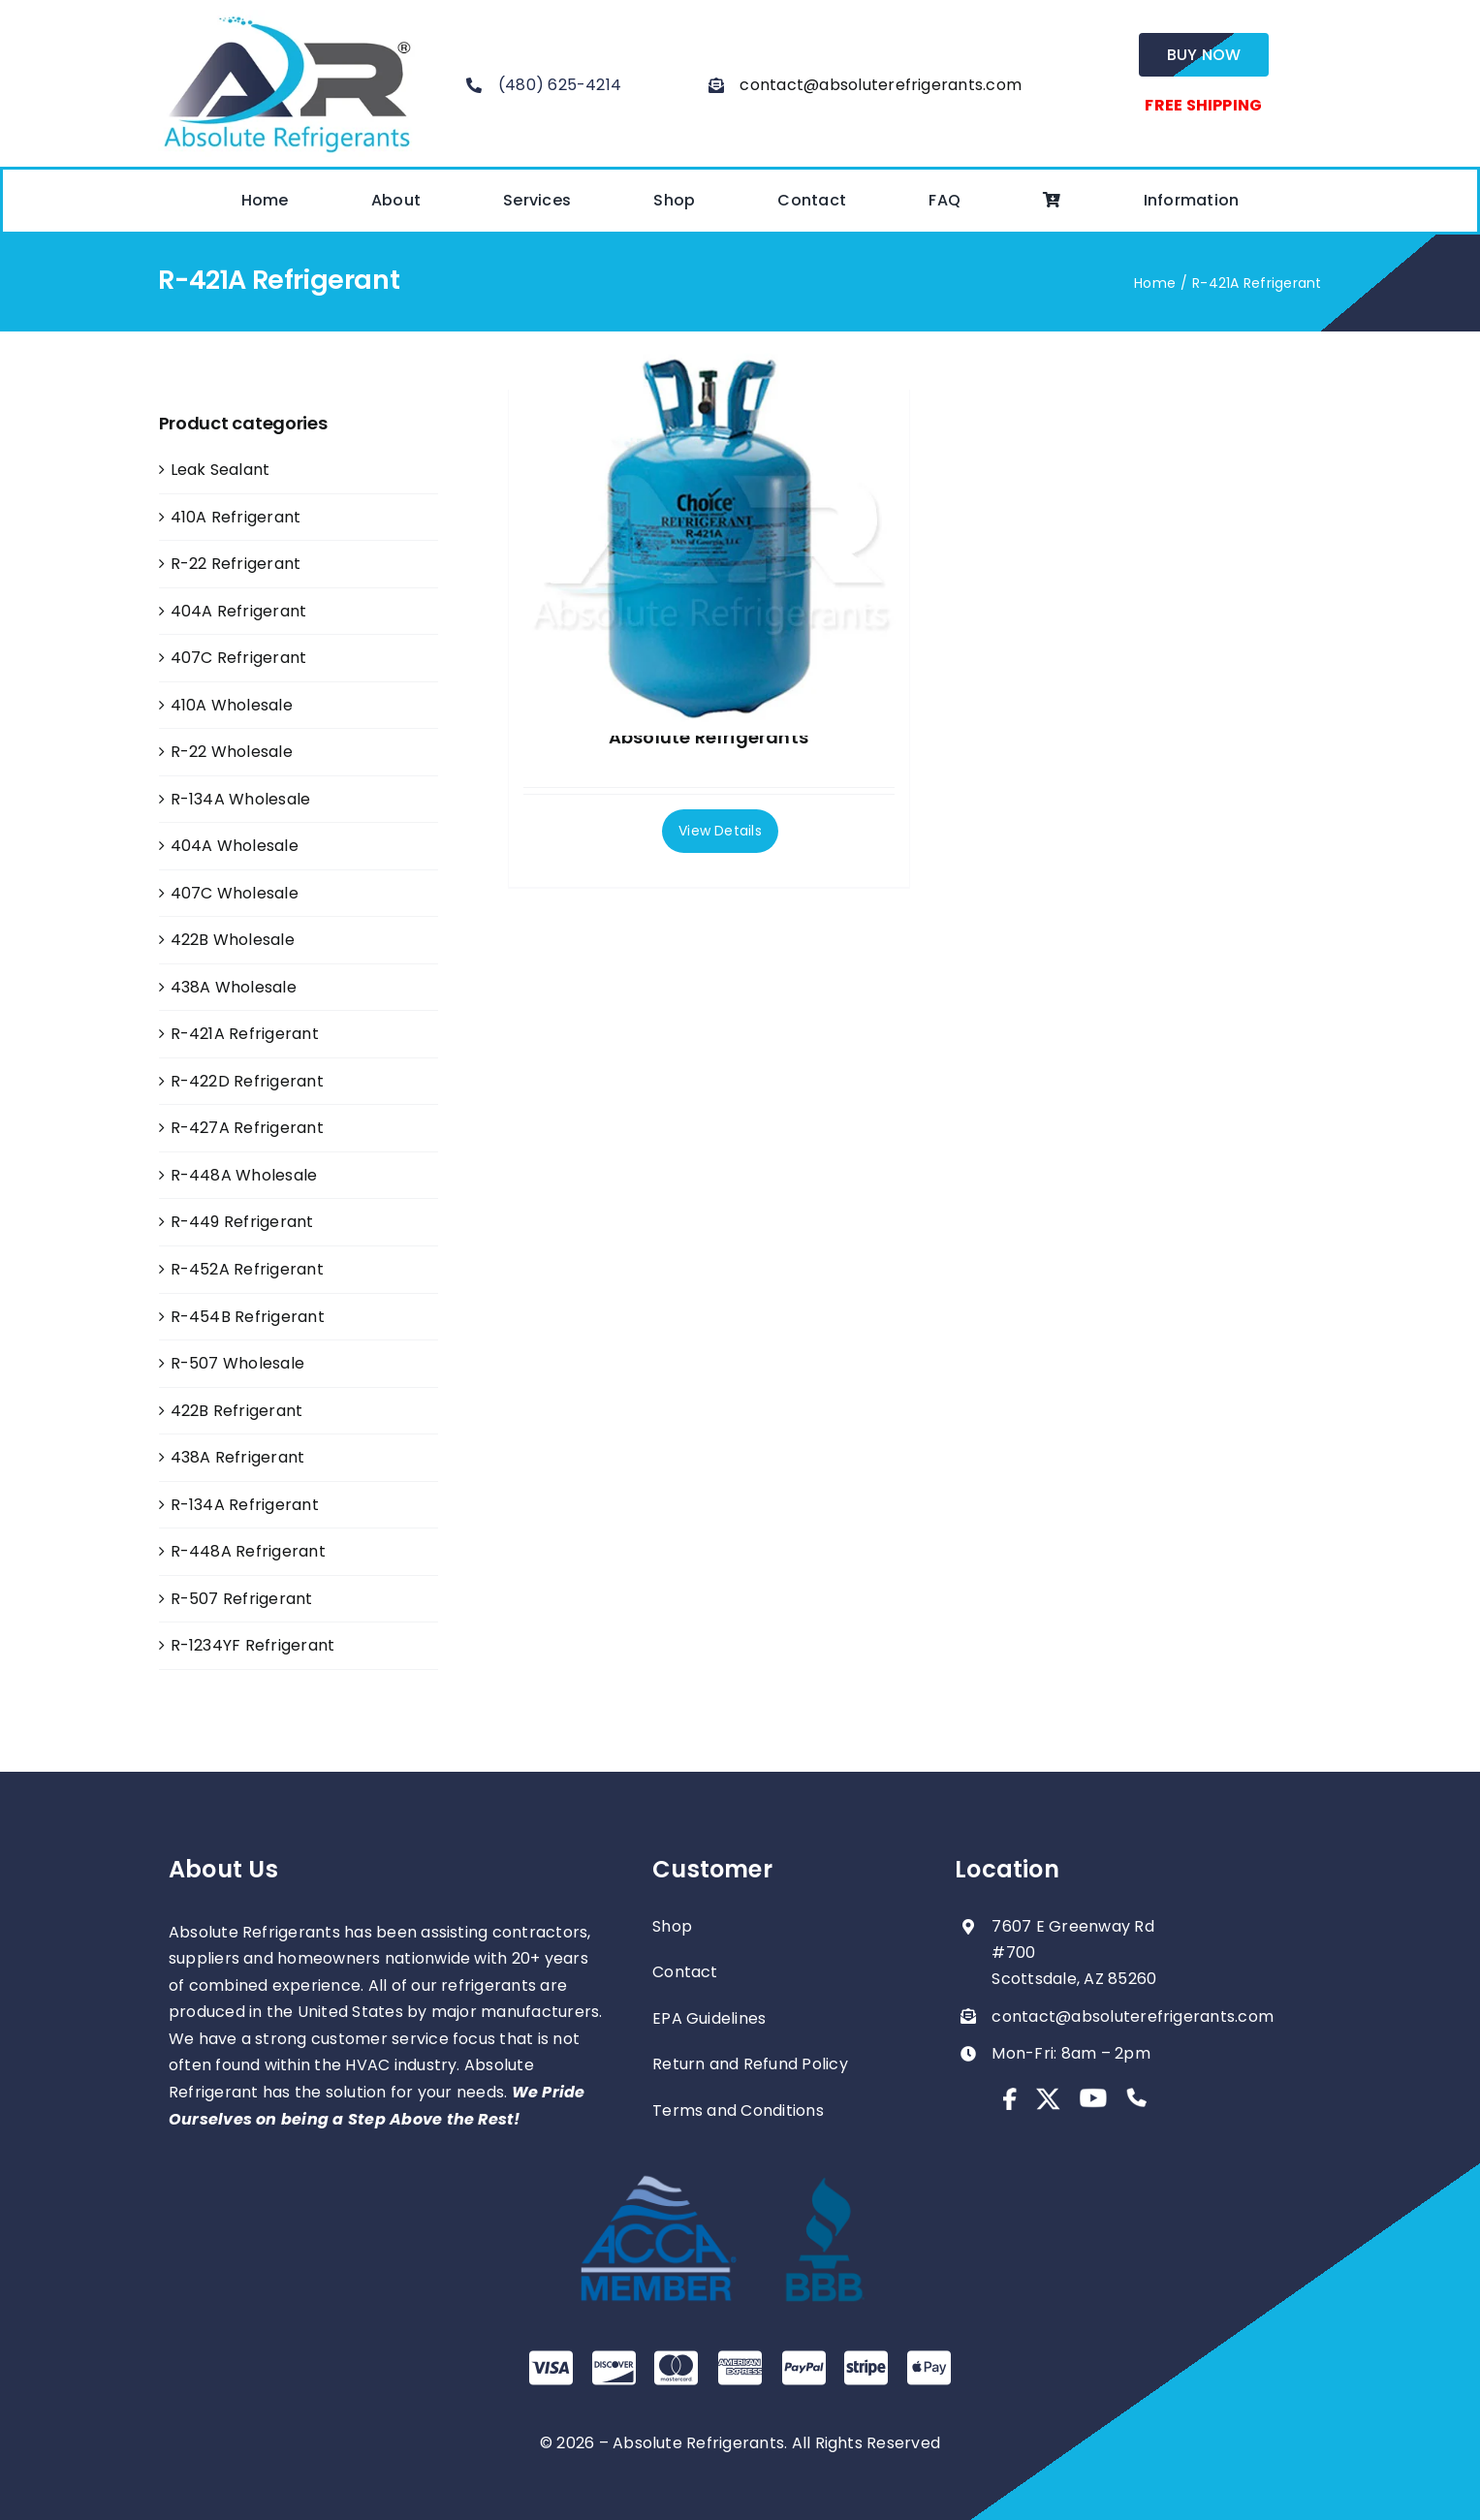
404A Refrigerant (239, 611)
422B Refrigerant (237, 1411)
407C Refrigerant (239, 657)
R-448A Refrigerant (248, 1551)
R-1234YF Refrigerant (253, 1645)
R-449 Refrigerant (242, 1222)
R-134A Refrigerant (245, 1505)
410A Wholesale (232, 705)
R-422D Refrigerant (247, 1081)
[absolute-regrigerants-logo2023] (286, 17)
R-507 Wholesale (238, 1363)
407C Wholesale (235, 893)
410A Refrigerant (236, 517)
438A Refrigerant (238, 1457)
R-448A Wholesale (244, 1175)
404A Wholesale (235, 846)
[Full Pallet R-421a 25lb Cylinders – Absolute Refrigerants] (709, 536)
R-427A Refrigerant (247, 1128)
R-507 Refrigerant (242, 1599)
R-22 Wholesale (232, 751)
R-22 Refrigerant (236, 563)
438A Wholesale (234, 987)
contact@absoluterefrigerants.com (881, 85)
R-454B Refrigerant (248, 1317)
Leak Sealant (220, 469)
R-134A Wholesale (241, 799)
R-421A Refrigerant (245, 1034)
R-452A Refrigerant (247, 1269)
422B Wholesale (233, 940)
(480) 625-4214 (559, 85)
